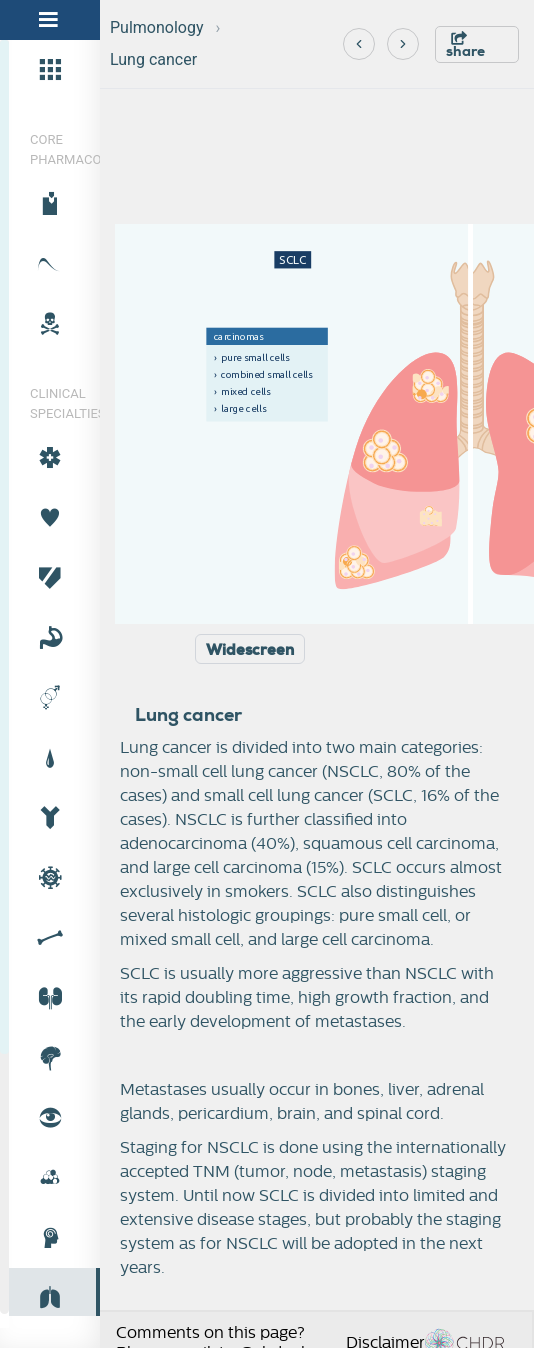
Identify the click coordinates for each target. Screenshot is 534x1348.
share (465, 45)
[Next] (403, 44)
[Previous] (359, 44)
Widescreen (250, 650)
